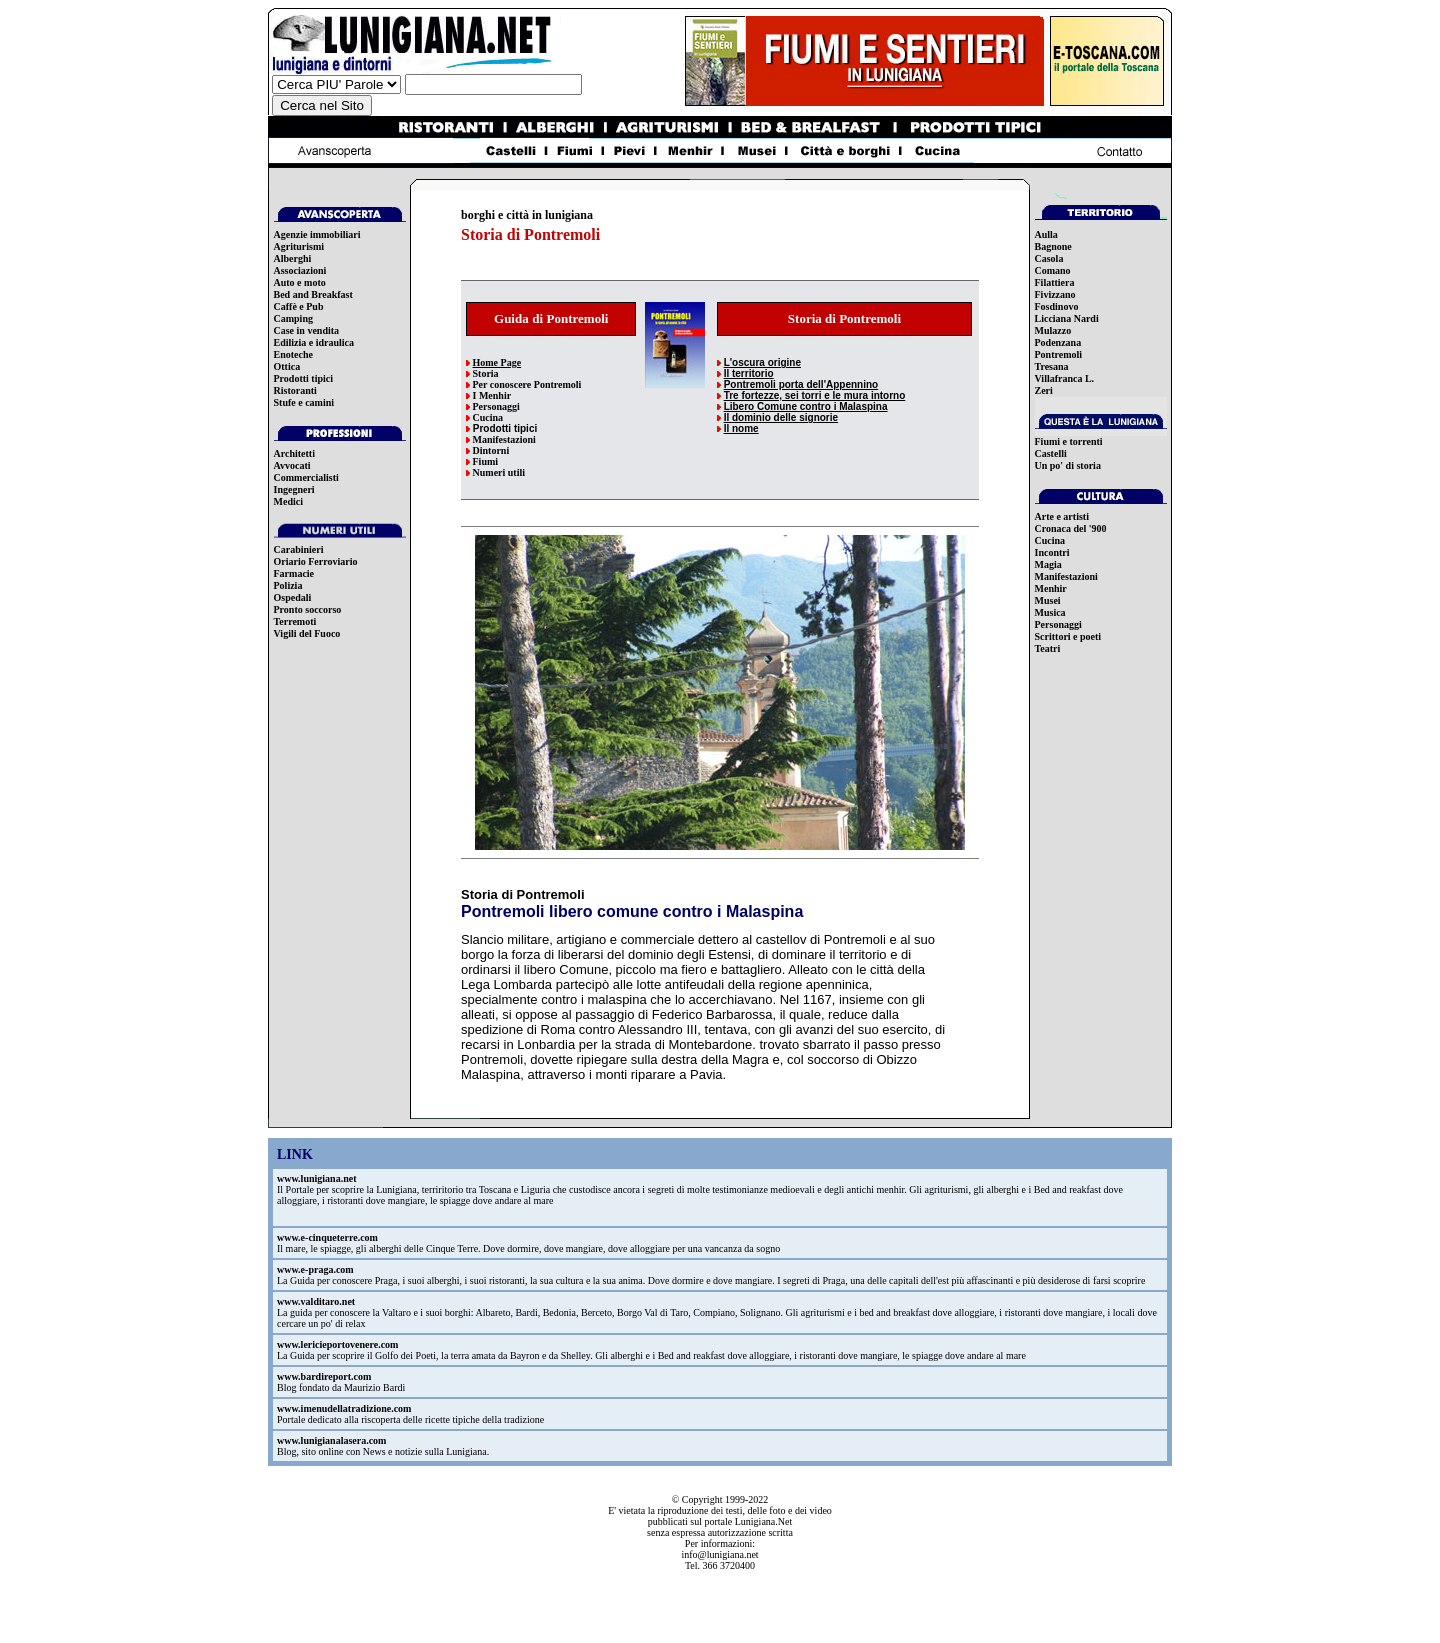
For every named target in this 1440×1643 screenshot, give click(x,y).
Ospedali (293, 597)
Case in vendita (307, 330)
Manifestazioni (504, 439)
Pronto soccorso (308, 609)
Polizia (288, 585)
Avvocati (292, 465)
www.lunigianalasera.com (331, 1440)
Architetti (294, 453)
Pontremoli (1059, 354)
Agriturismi (299, 246)
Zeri (1044, 390)
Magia (1048, 564)
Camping (293, 318)
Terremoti (295, 621)
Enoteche (293, 354)
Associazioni (300, 270)
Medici (288, 501)
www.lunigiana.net (316, 1178)
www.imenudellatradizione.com (344, 1408)
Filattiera (1055, 282)
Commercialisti (306, 477)
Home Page (497, 362)
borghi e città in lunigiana (527, 215)
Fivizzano (1055, 294)
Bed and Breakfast (313, 294)
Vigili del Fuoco (307, 633)
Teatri (1048, 648)
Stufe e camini (304, 402)
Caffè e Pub (299, 306)
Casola (1049, 258)
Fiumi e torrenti (1069, 441)
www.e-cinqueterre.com (327, 1237)
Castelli (1051, 453)
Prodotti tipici (304, 378)
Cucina (488, 417)
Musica (1050, 612)
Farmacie (294, 573)
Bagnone (1053, 246)
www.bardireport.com (324, 1376)
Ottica (287, 366)
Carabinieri (299, 549)
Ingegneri (294, 489)
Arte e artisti (1062, 516)
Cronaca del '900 (1071, 528)
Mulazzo (1053, 330)
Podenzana (1058, 342)
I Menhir (492, 395)
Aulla (1046, 234)
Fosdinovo (1057, 306)
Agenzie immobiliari (317, 234)
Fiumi (486, 461)
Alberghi (293, 258)
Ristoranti (295, 390)
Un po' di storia (1068, 465)
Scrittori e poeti (1068, 636)
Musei (1048, 600)
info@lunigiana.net (719, 1554)
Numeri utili (499, 472)
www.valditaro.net (316, 1301)
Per (480, 384)
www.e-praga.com (315, 1269)
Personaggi (496, 406)
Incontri (1052, 552)
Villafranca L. (1065, 378)
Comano (1053, 270)
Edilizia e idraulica (314, 342)
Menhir (1051, 588)
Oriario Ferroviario (316, 561)
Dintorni (491, 450)
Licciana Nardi (1067, 318)
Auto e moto (300, 282)
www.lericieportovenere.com (337, 1344)
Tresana (1052, 366)
